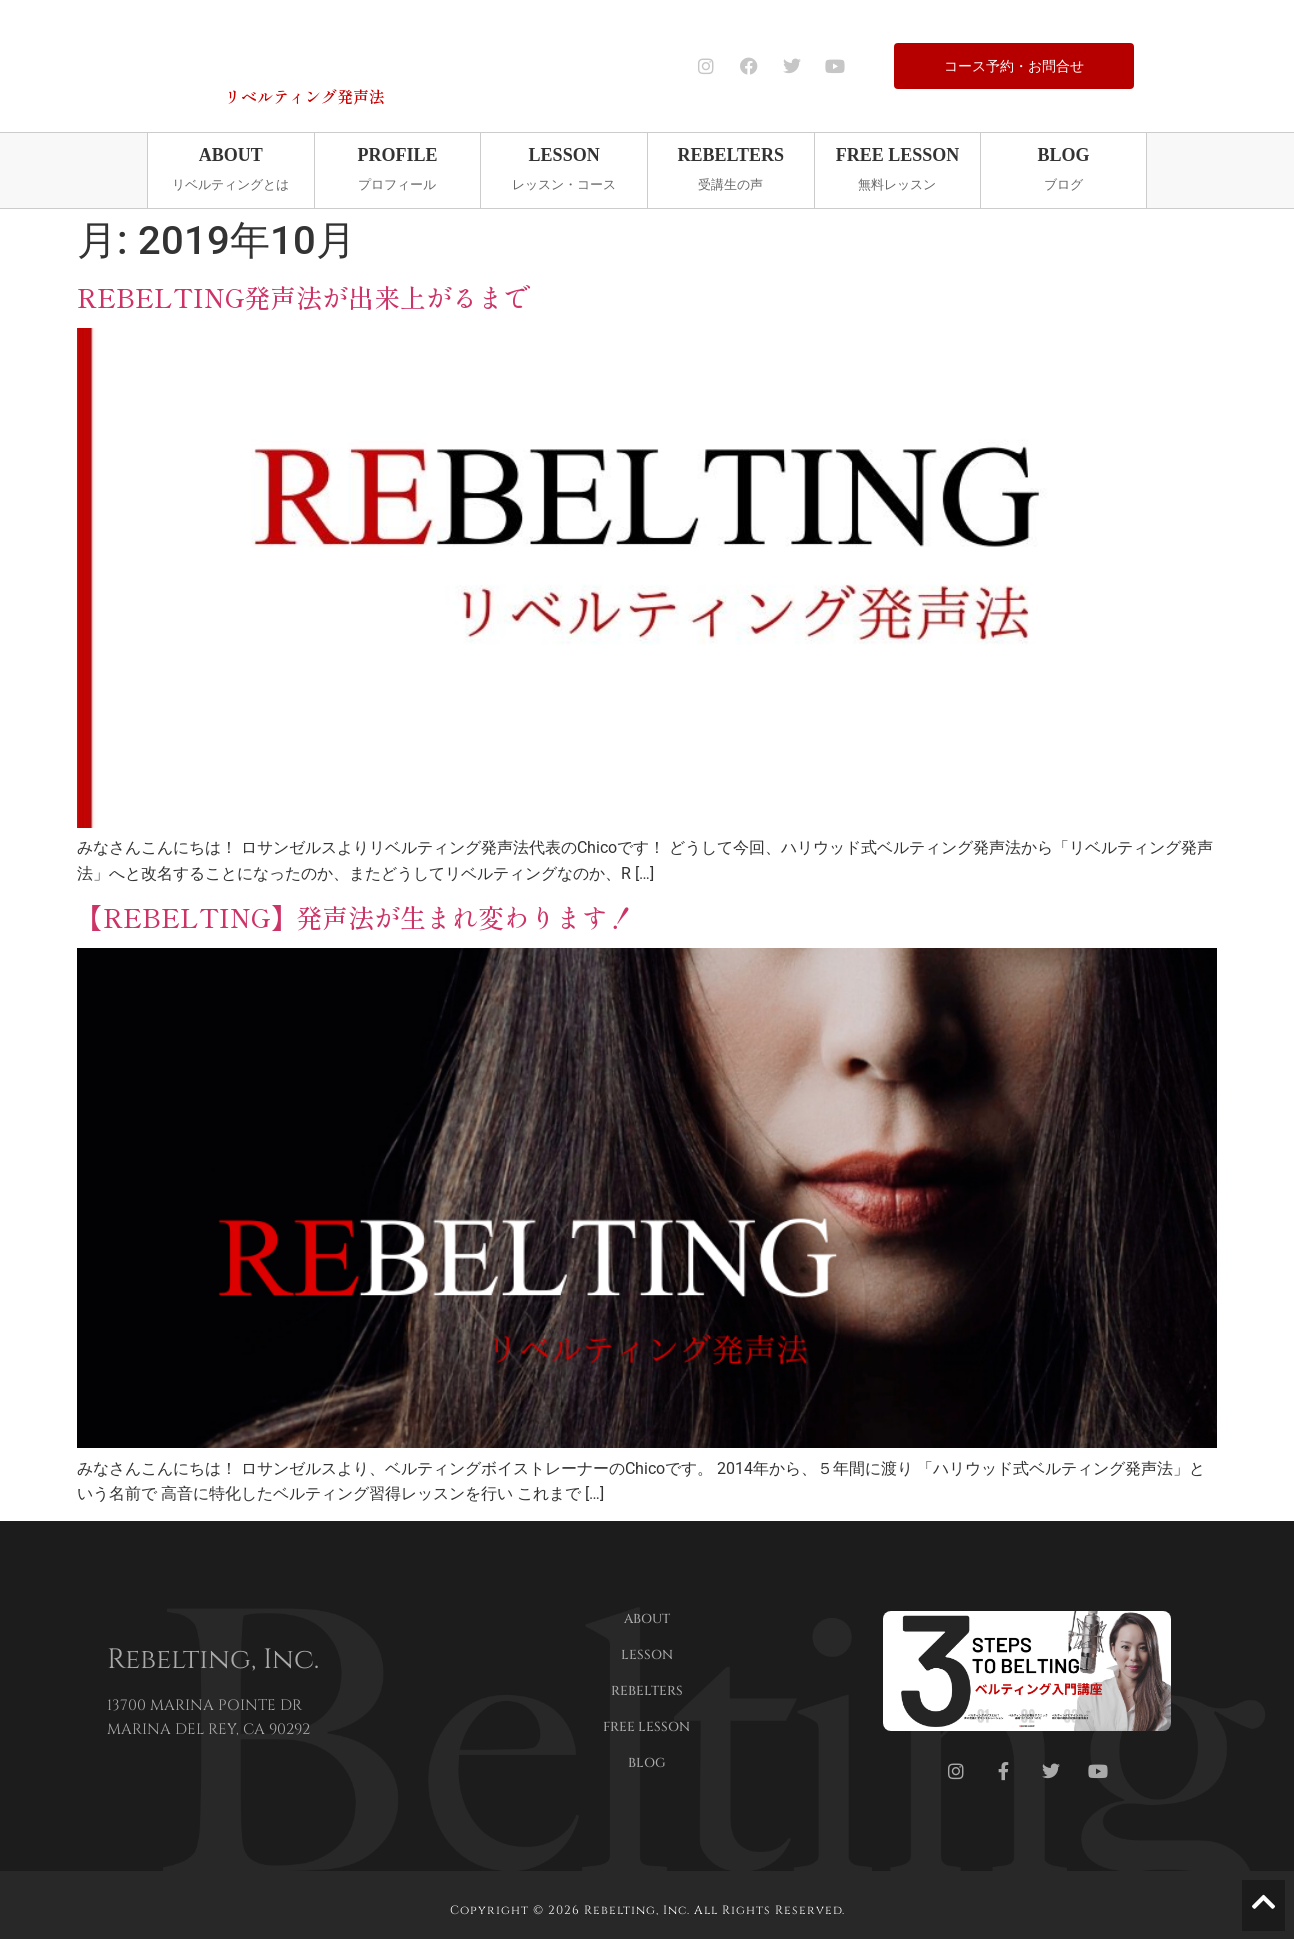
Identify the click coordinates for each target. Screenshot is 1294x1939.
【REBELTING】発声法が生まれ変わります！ (355, 916)
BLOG (647, 1763)
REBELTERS (647, 1691)
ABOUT (647, 1619)
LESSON (647, 1655)
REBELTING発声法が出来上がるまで (303, 295)
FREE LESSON (646, 1727)
